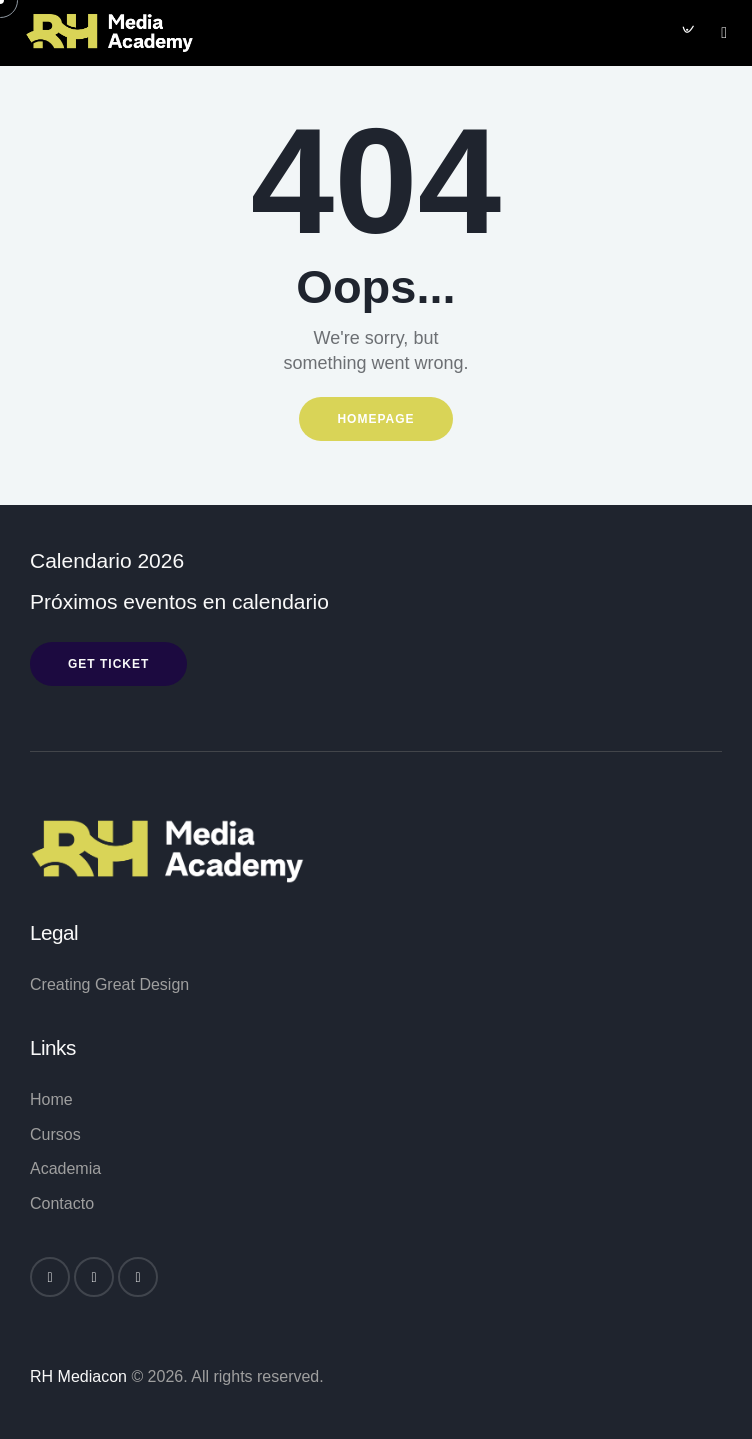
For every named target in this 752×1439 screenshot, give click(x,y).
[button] (724, 31)
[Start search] (685, 32)
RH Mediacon (78, 1376)
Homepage (375, 419)
